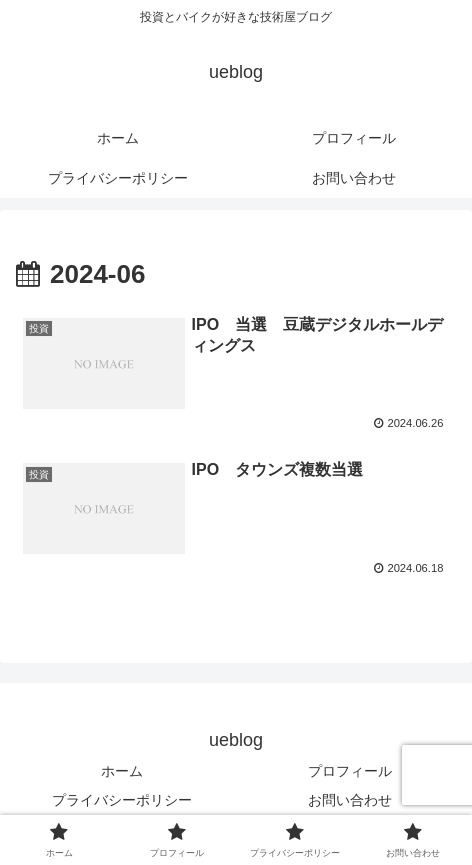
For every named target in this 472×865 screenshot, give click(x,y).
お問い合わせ (350, 800)
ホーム (122, 771)
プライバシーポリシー (122, 800)
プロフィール (350, 771)
